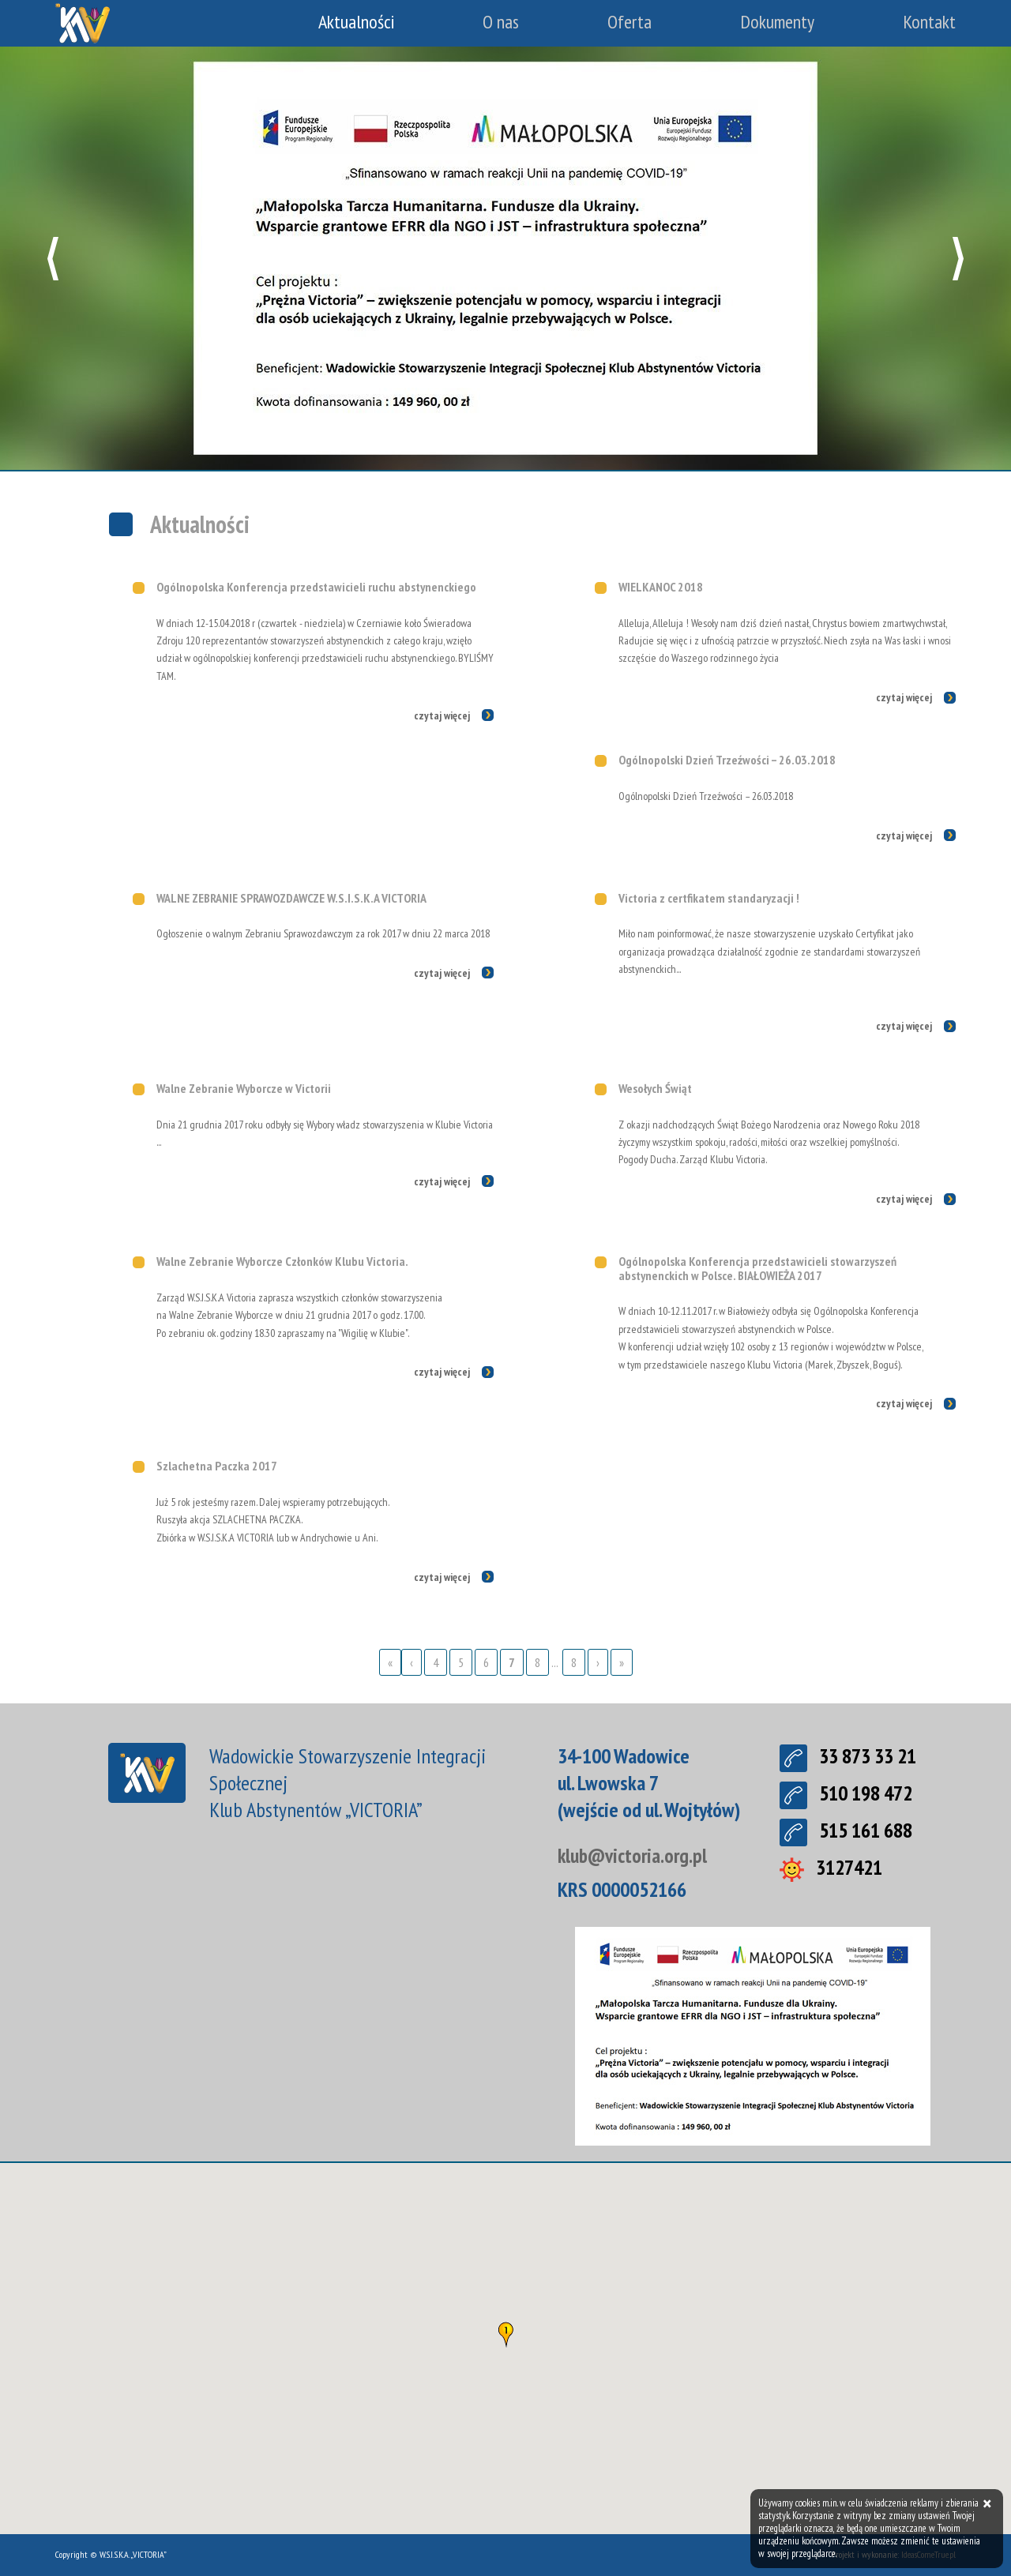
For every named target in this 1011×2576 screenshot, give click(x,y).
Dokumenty (777, 21)
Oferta (629, 21)
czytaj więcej (442, 715)
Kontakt (929, 21)
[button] (52, 258)
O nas (501, 21)
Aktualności (356, 21)
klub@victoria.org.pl (634, 1855)
